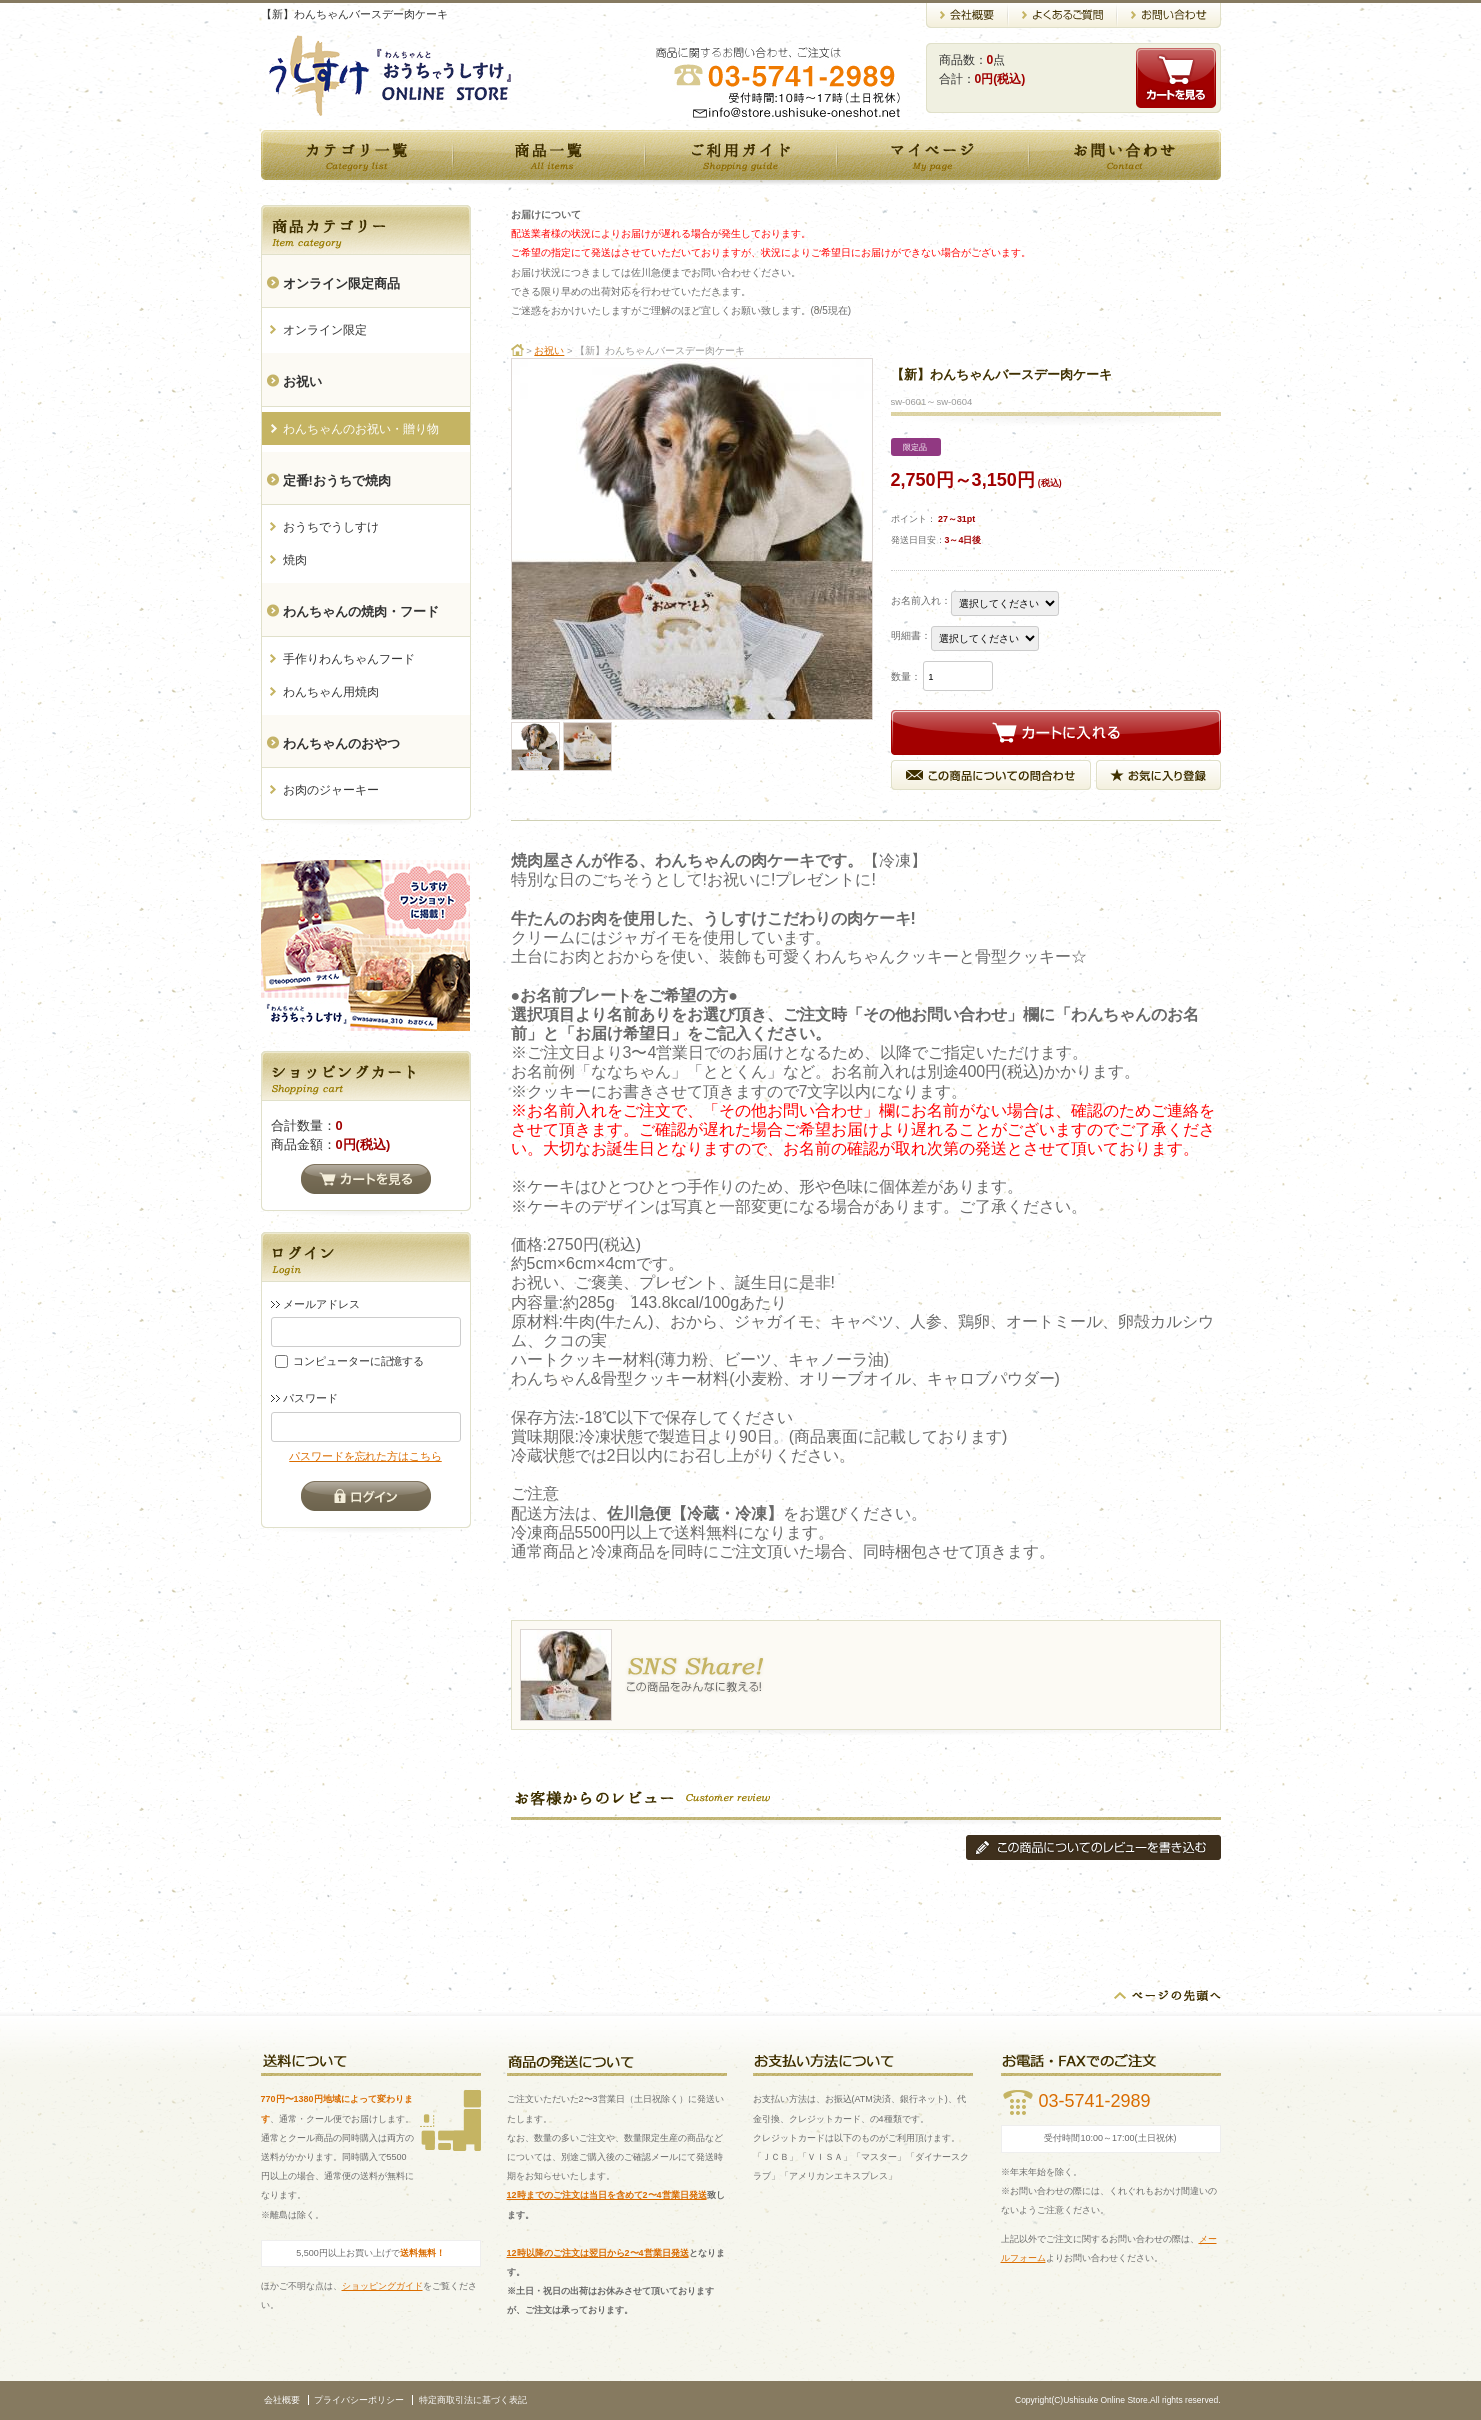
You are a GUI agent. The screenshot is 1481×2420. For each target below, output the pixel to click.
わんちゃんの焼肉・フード (361, 611)
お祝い (302, 381)
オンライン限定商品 (341, 283)
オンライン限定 (325, 330)
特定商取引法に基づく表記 (473, 2400)
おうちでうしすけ (331, 527)
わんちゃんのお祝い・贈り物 (361, 429)
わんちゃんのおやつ (341, 743)
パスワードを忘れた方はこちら (365, 1456)
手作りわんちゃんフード (349, 659)
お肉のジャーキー (331, 790)
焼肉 (295, 560)
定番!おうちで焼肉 (337, 480)
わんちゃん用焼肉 (331, 692)
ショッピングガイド (382, 2286)
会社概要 (282, 2400)
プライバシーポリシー (359, 2400)
